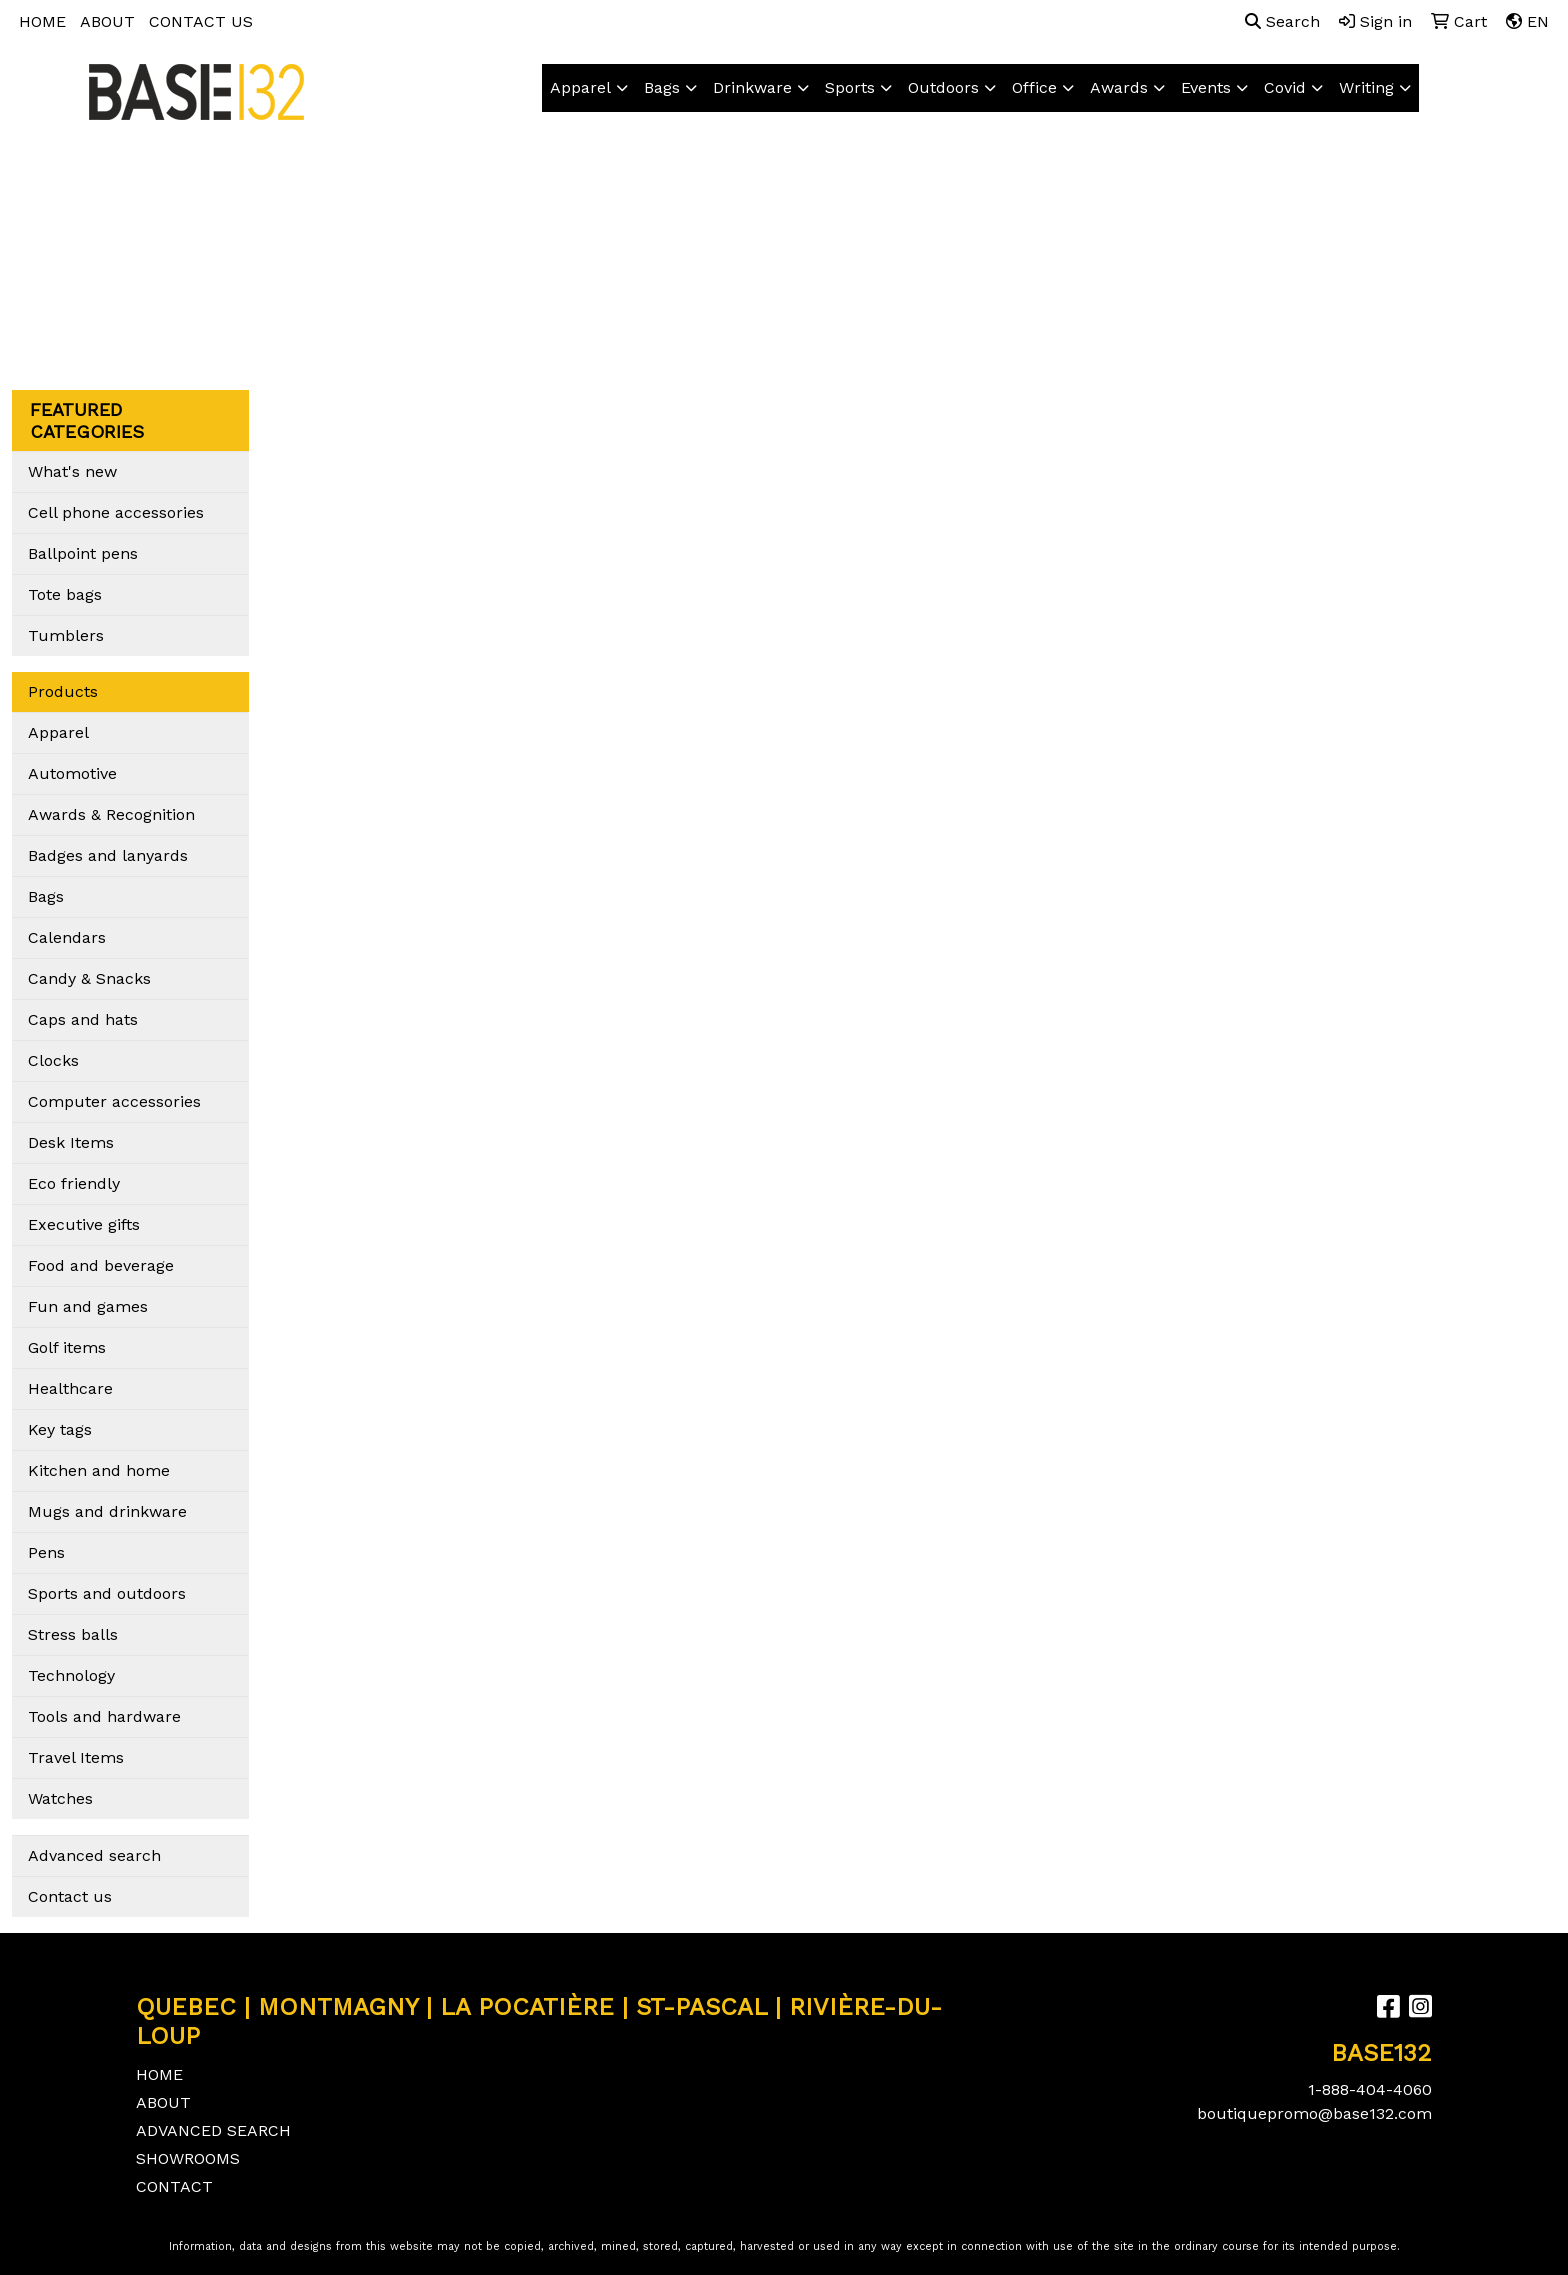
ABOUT (107, 21)
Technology (71, 1675)
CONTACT (174, 2186)
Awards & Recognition (111, 814)
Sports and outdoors (107, 1593)
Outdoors (943, 87)
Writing (1366, 87)
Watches (60, 1798)
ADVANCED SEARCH (213, 2130)
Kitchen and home (99, 1470)
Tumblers (66, 635)
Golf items (67, 1347)
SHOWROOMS (188, 2158)
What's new (72, 471)
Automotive (72, 773)
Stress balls (73, 1634)
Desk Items (71, 1142)
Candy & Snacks (89, 978)
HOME (42, 21)
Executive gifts (84, 1224)
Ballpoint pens (83, 553)
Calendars (67, 937)
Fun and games (88, 1306)
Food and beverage (101, 1265)
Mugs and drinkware (107, 1511)
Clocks (53, 1060)
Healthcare (70, 1388)
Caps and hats (83, 1019)
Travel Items (76, 1757)
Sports (850, 87)
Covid (1285, 87)
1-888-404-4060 (1370, 2089)
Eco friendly (74, 1183)
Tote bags (65, 594)
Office (1034, 87)
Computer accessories (114, 1101)
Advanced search (94, 1855)
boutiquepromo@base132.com (1314, 2113)
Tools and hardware (104, 1716)
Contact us (70, 1896)
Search (1282, 21)
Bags (662, 87)
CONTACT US (201, 21)
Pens (46, 1552)
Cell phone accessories (116, 512)
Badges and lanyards (108, 855)
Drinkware (752, 87)
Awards (1119, 87)
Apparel (580, 87)
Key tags (60, 1429)
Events (1206, 87)
